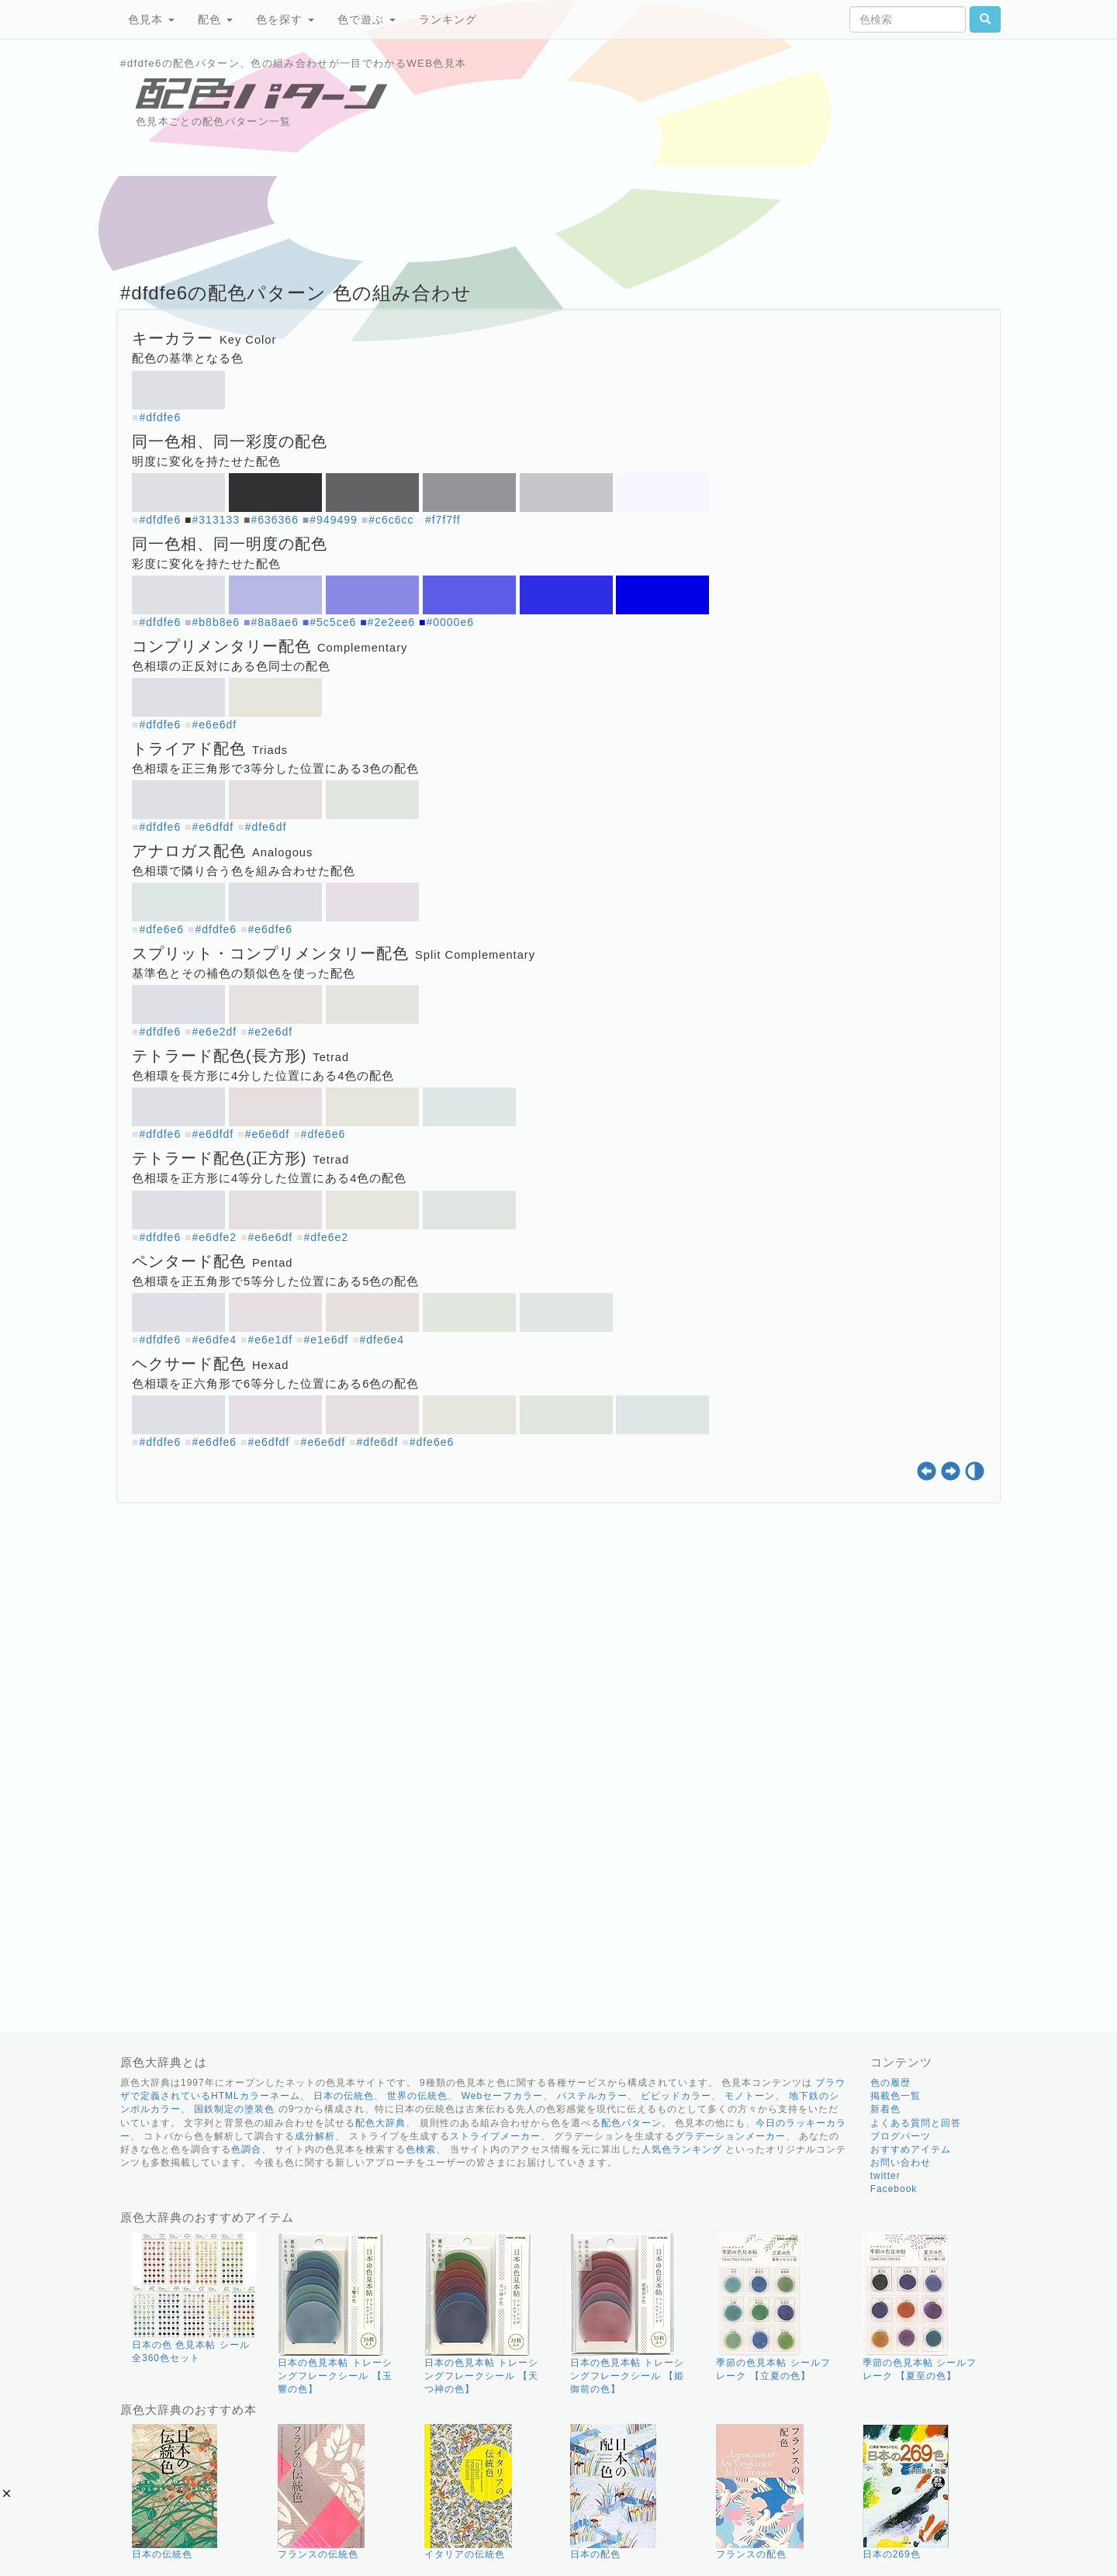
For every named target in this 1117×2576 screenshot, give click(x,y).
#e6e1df (270, 1339)
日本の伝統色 (343, 2095)
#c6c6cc (390, 519)
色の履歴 (890, 2082)
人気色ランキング (681, 2149)
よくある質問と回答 (915, 2123)
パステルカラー (592, 2095)
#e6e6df (214, 724)
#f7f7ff (443, 519)
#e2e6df (270, 1031)
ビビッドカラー (676, 2095)
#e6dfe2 (214, 1237)
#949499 (334, 519)
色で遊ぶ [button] (366, 19)
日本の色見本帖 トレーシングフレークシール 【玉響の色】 (335, 2375)
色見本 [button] (151, 19)
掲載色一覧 (895, 2095)
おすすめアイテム (910, 2149)
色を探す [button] (285, 19)
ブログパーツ (900, 2136)
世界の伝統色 (417, 2095)
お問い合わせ (900, 2162)
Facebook (894, 2189)
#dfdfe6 (160, 417)
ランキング (448, 19)
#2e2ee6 (392, 622)
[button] (6, 2493)
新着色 (885, 2109)
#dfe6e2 (325, 1237)
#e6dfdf (213, 827)
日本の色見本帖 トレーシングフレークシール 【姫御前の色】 (627, 2375)
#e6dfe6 (270, 929)
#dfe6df (266, 827)
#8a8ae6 (275, 622)
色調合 (246, 2149)
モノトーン (749, 2095)
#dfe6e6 (161, 929)
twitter (885, 2175)
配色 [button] (215, 19)
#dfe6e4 (381, 1339)
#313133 (216, 519)
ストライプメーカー (495, 2136)
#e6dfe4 (214, 1339)
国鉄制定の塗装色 (234, 2109)
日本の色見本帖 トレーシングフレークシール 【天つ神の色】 (481, 2375)
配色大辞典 (380, 2123)
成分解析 (315, 2136)
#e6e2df (214, 1031)
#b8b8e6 (216, 622)
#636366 (275, 519)
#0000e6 (450, 622)
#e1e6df (325, 1339)
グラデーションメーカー (730, 2136)
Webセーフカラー (502, 2095)
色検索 (421, 2149)
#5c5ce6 (333, 622)
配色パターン (631, 2123)
